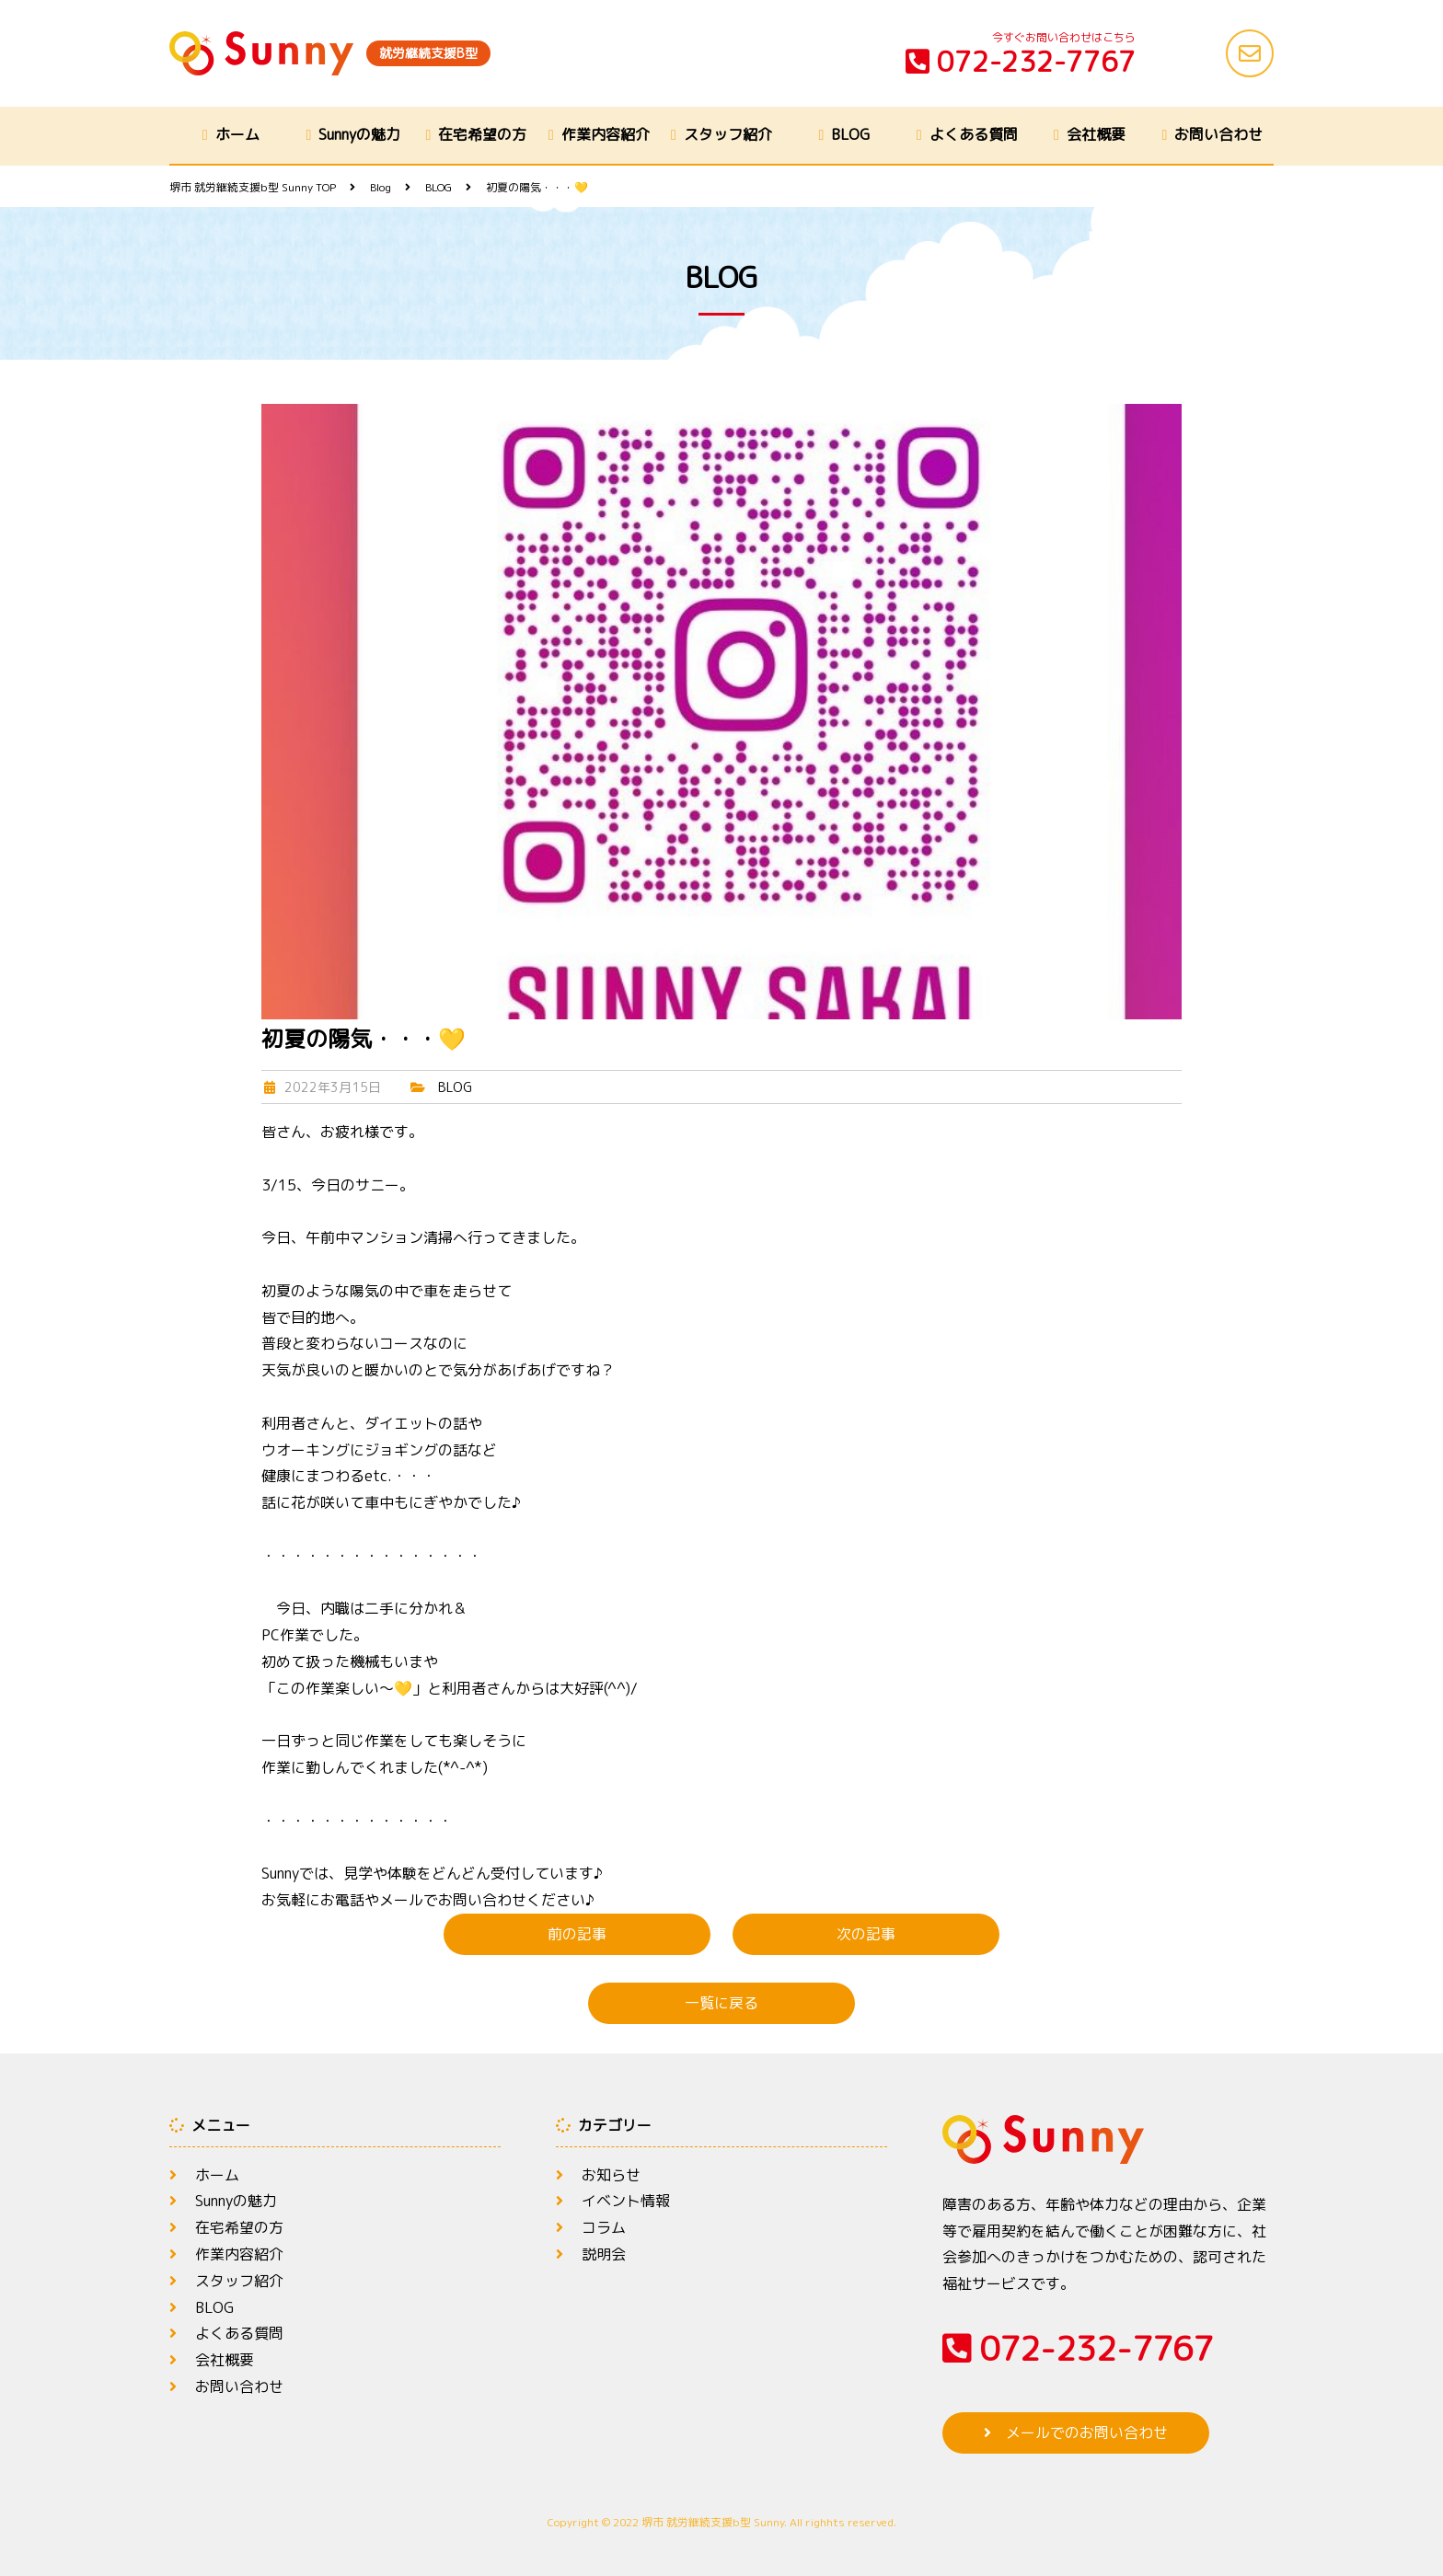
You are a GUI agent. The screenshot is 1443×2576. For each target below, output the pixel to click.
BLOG (850, 134)
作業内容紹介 (605, 134)
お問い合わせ (1218, 134)
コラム (604, 2227)
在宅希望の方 (482, 134)
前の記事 (577, 1934)
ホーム (237, 134)
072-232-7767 (1021, 61)
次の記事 (866, 1934)
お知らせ (611, 2175)
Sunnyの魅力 (359, 134)
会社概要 (1096, 134)
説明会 (604, 2254)
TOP (252, 187)
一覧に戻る (721, 2003)
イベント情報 (626, 2201)
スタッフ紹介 (728, 134)
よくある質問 (973, 134)
